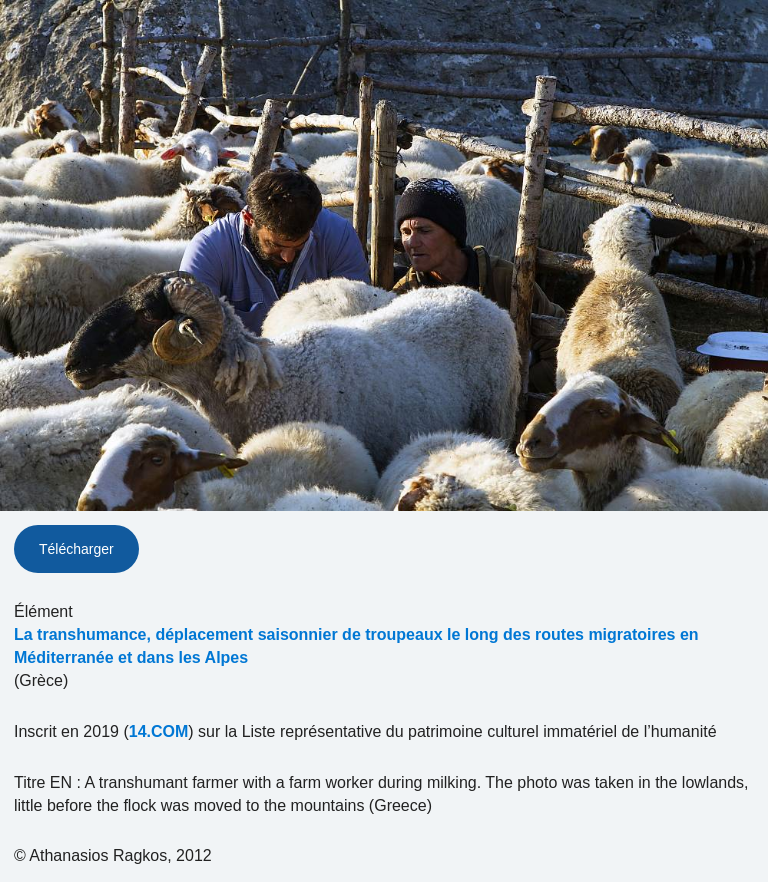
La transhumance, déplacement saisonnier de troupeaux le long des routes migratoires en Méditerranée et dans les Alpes (356, 646)
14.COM (159, 731)
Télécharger (76, 549)
